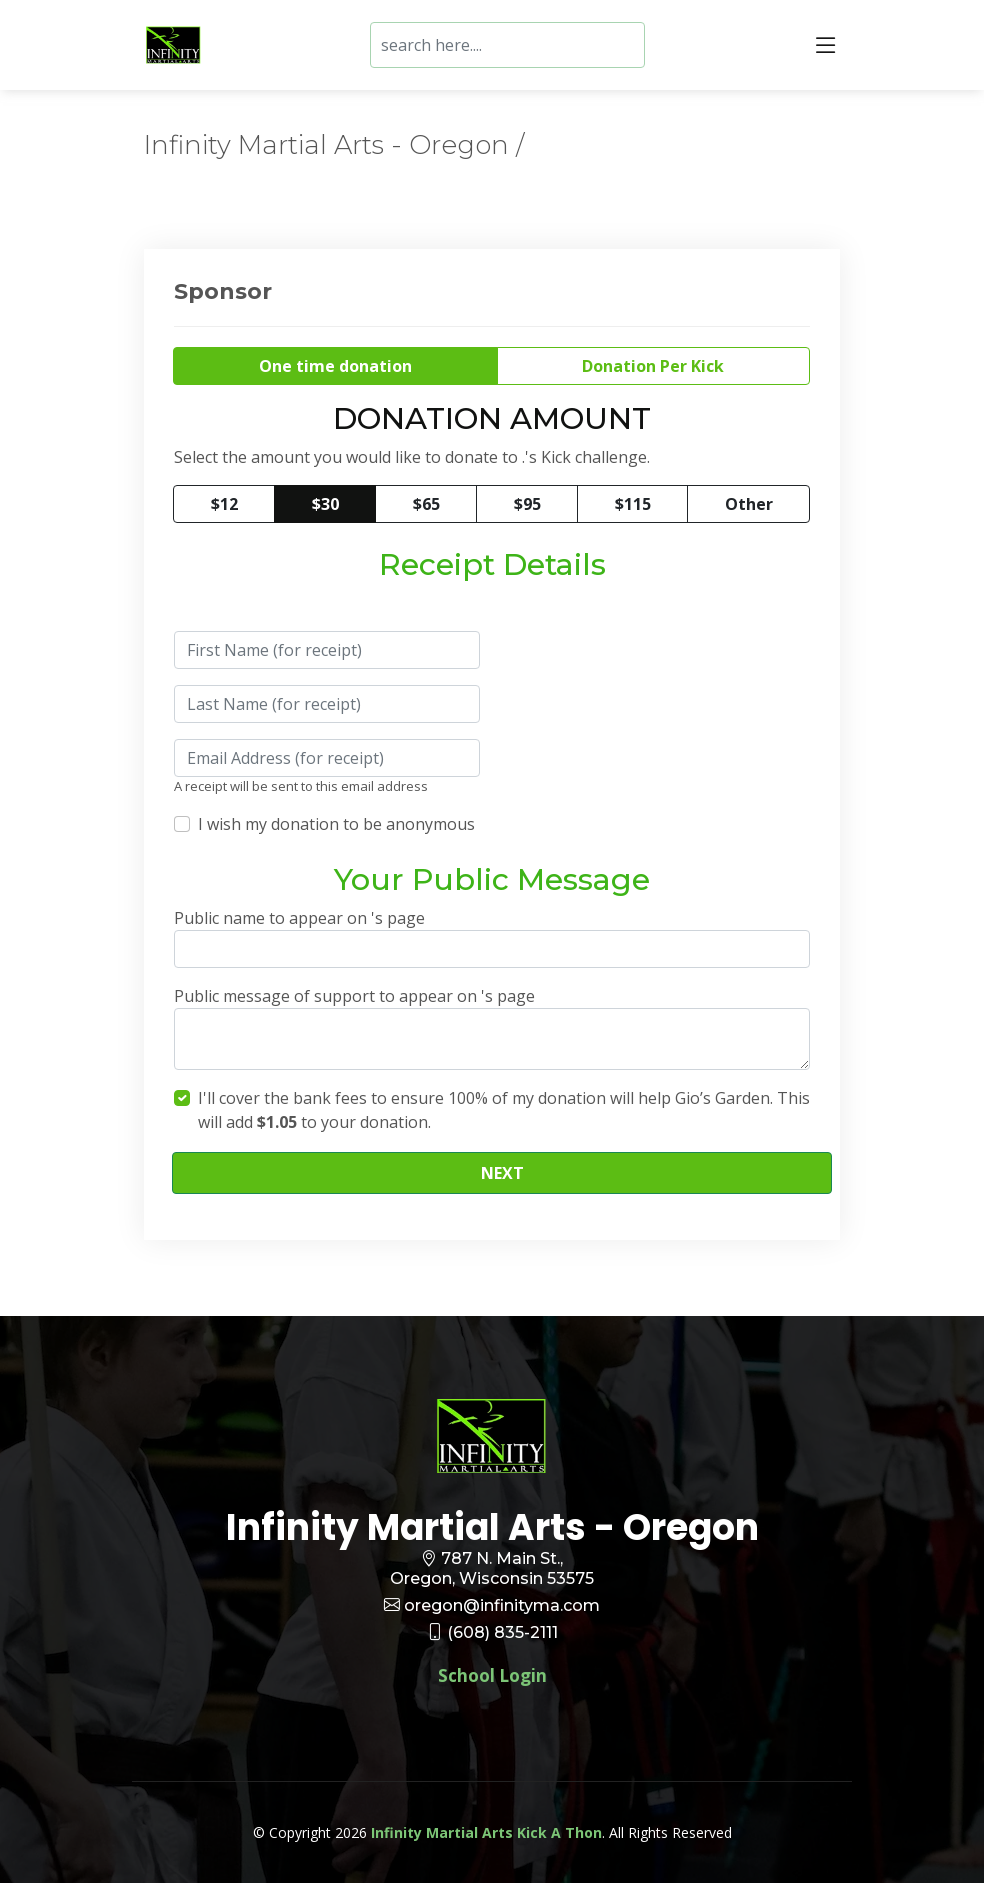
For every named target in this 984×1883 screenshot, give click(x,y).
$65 (426, 504)
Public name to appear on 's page (299, 918)
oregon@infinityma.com (502, 1605)
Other (749, 504)
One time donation (335, 366)
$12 (224, 504)
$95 (527, 504)
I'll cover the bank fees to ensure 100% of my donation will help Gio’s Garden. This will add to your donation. (504, 1110)
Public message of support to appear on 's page (354, 996)
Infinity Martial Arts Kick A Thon (486, 1832)
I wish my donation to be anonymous (336, 824)
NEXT (502, 1173)
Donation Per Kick (653, 366)
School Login (492, 1675)
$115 (633, 504)
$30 (325, 504)
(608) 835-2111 (502, 1632)
